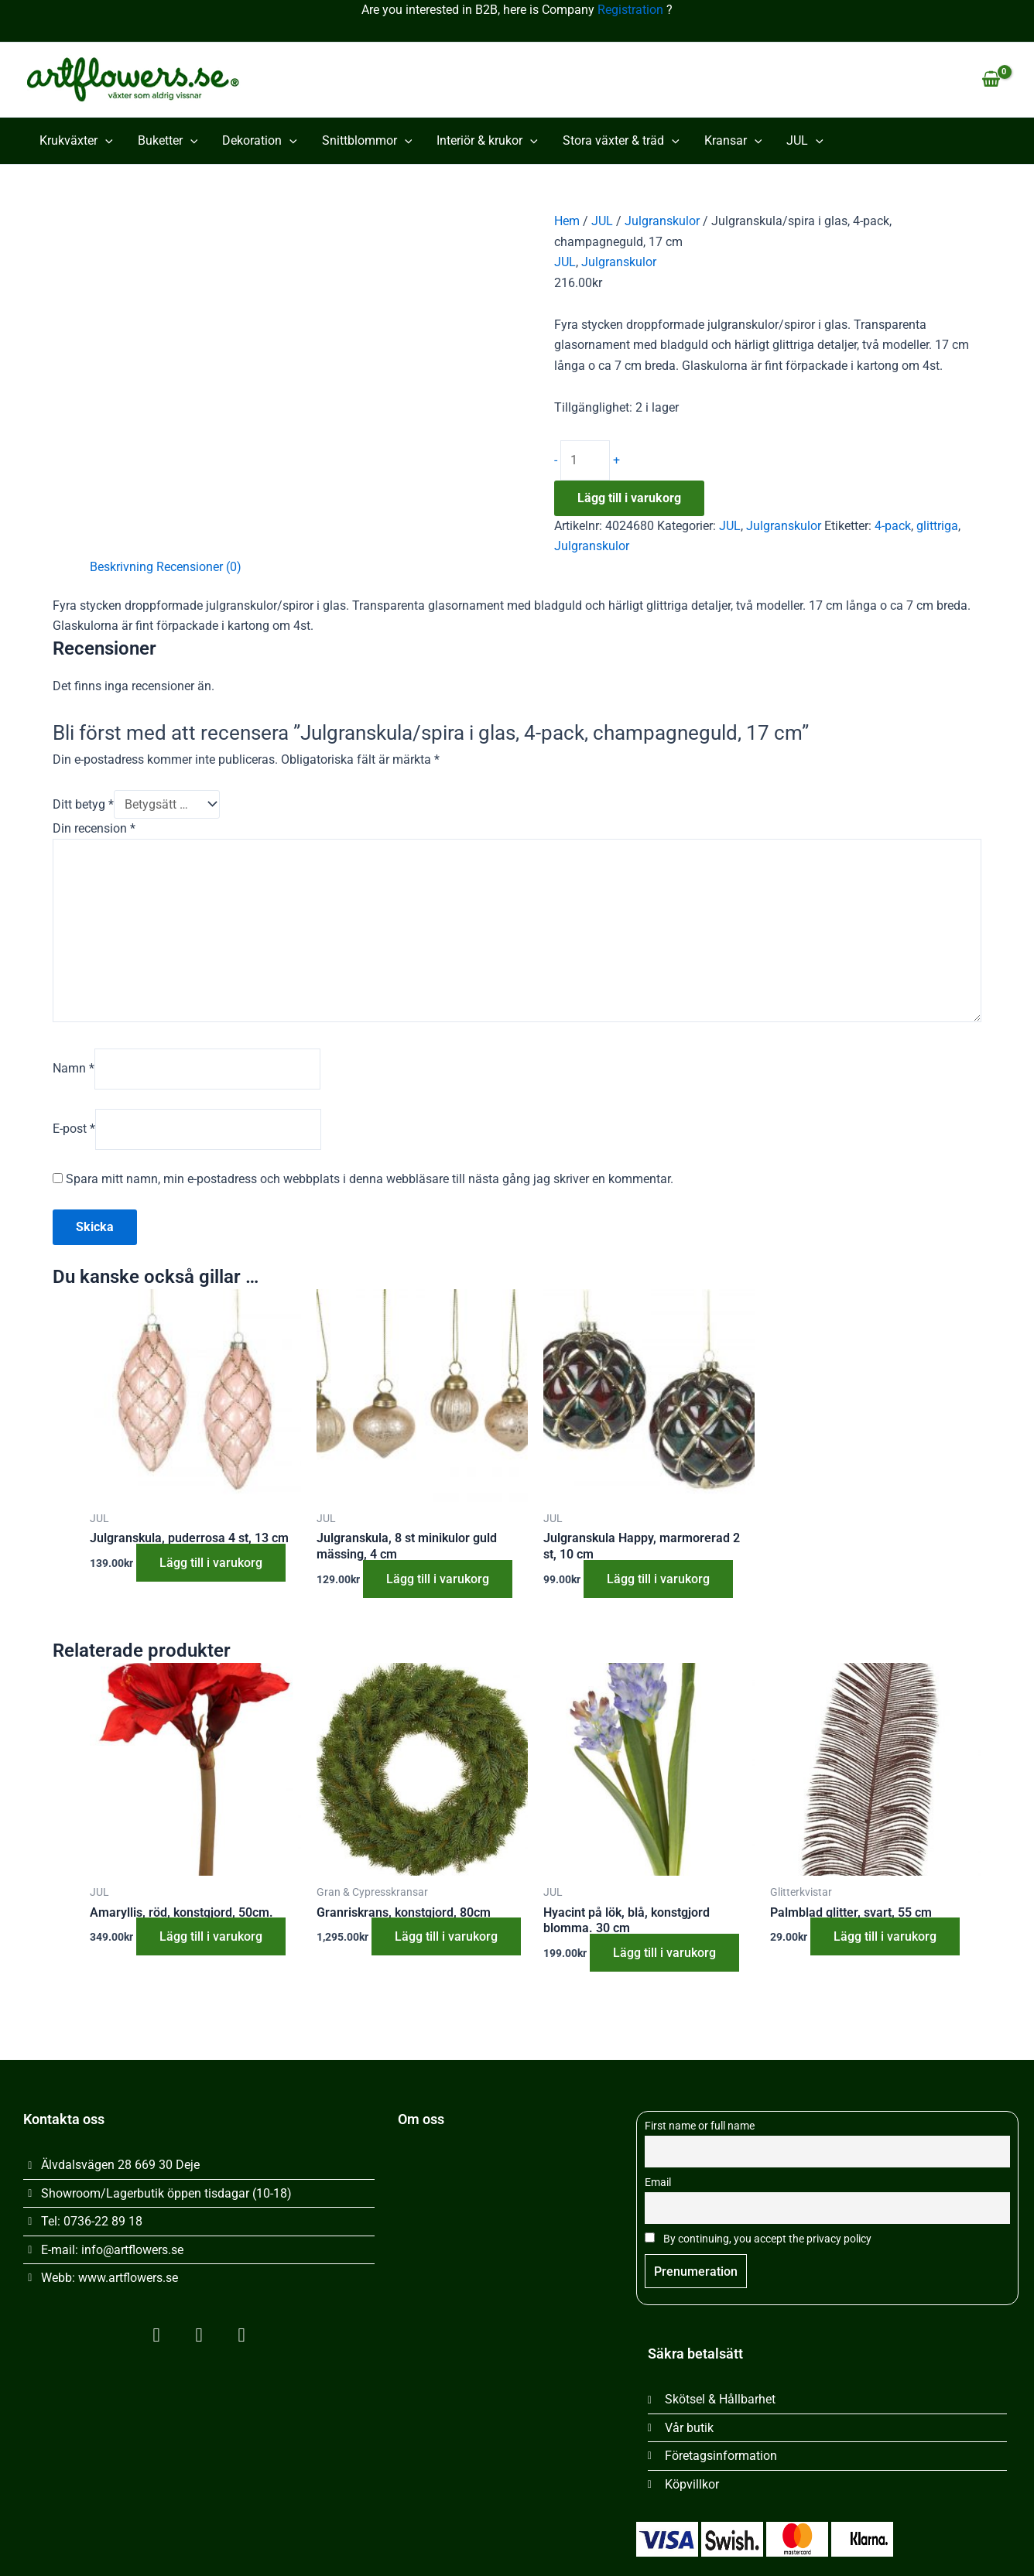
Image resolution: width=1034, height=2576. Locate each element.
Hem (567, 221)
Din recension (94, 828)
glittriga (937, 525)
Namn (73, 1068)
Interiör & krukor (487, 141)
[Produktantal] (585, 460)
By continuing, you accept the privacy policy (758, 2239)
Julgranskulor (662, 221)
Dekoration (259, 141)
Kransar (733, 141)
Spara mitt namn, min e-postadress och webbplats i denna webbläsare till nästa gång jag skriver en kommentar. (369, 1179)
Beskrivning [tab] (121, 566)
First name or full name (700, 2126)
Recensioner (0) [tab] (198, 566)
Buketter (168, 141)
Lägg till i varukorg (629, 498)
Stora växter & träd (621, 141)
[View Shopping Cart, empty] (990, 79)
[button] (105, 141)
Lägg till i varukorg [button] (210, 1562)
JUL (804, 141)
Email (658, 2182)
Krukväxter (76, 141)
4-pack (893, 525)
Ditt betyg (83, 804)
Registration (630, 9)
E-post (74, 1128)
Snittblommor (367, 141)
